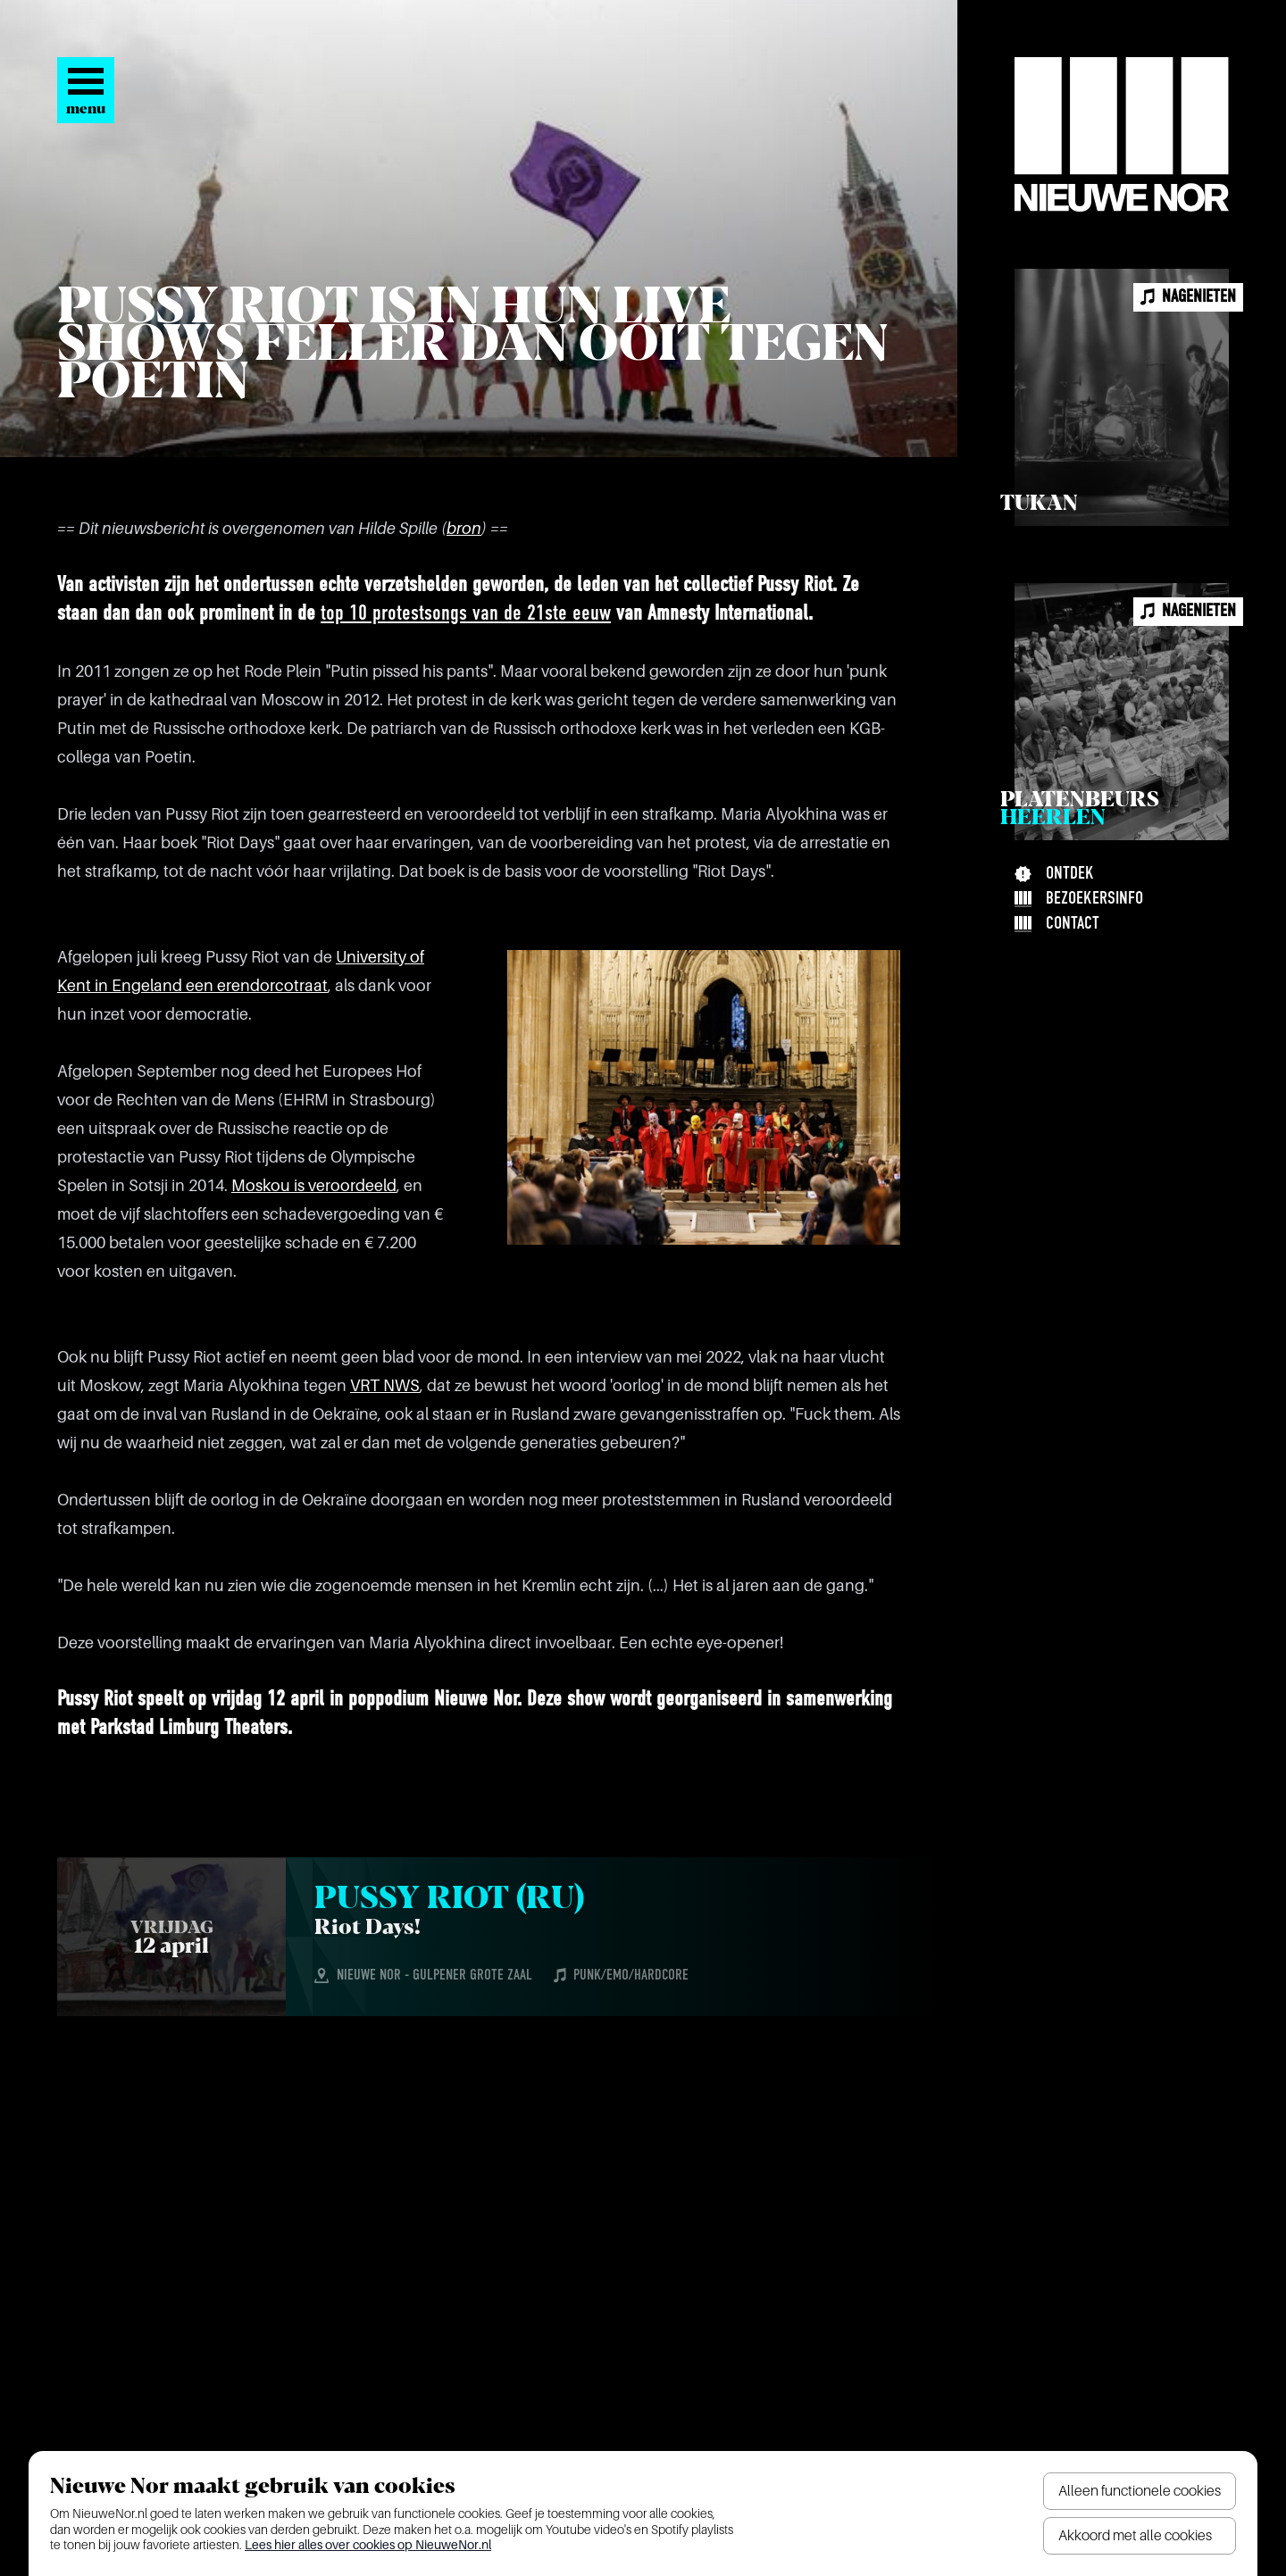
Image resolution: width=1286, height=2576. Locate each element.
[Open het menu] (85, 90)
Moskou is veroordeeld (314, 1186)
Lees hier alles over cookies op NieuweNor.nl (368, 2545)
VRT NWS (385, 1386)
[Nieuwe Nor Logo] (1122, 134)
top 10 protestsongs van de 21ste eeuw (466, 614)
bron (464, 529)
